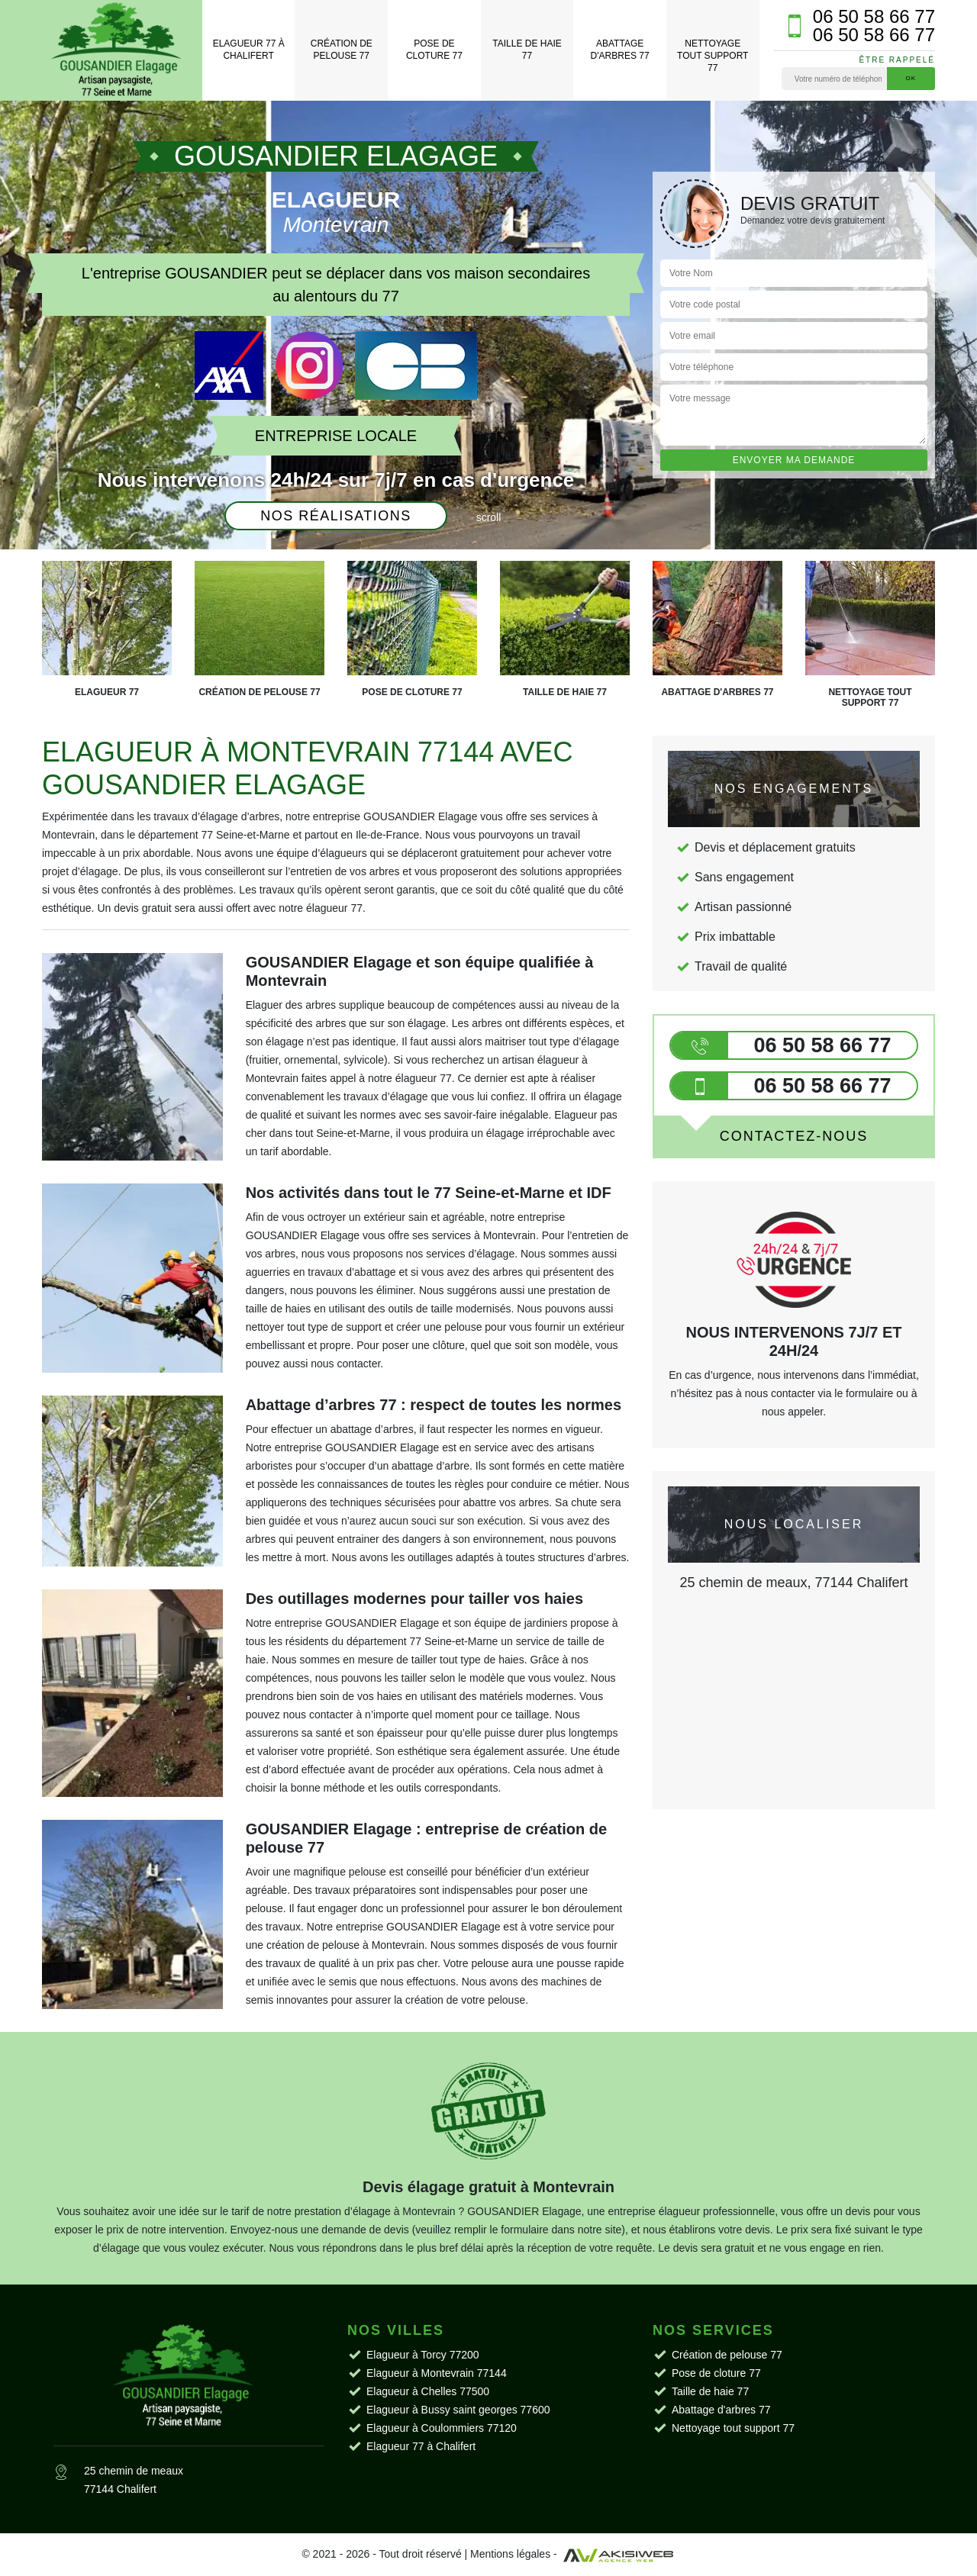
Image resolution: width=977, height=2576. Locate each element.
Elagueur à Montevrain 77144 (436, 2373)
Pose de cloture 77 (434, 49)
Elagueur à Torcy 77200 (422, 2355)
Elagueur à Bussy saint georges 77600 (458, 2410)
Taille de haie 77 (526, 49)
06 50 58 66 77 (874, 17)
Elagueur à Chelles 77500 (427, 2391)
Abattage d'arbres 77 (620, 49)
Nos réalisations (335, 515)
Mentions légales (510, 2554)
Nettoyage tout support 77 (712, 55)
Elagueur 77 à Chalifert (249, 49)
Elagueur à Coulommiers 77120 (441, 2428)
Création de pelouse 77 (341, 49)
